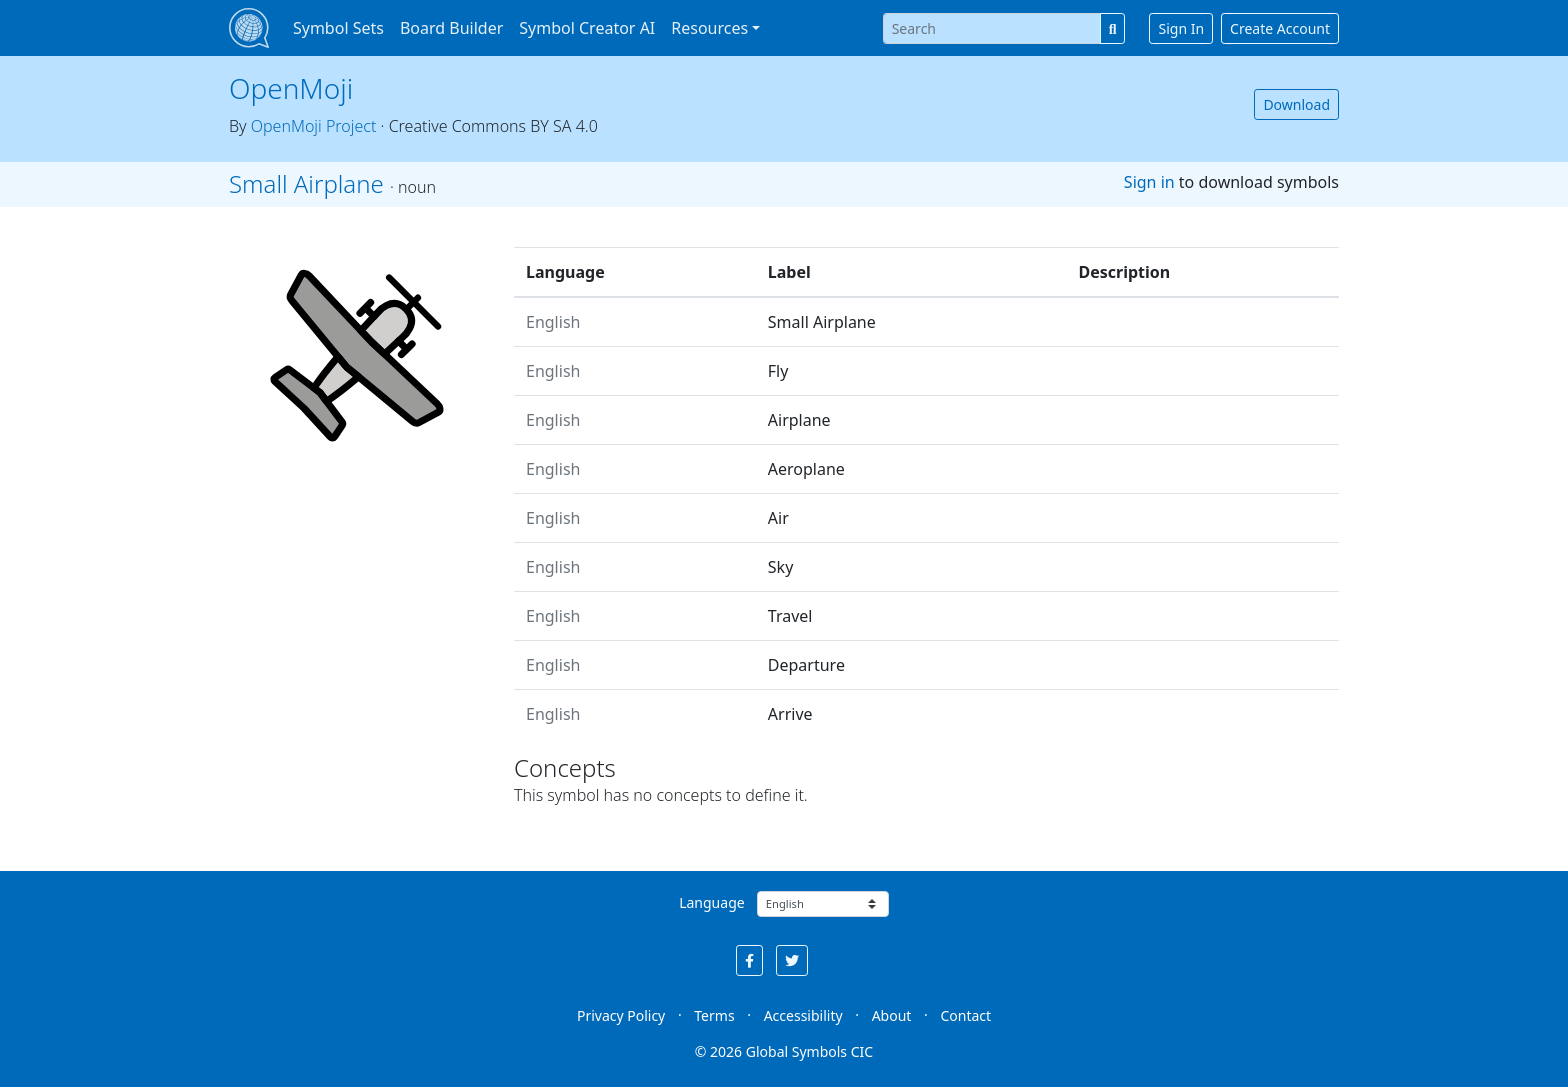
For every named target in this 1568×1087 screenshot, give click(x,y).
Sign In (1181, 28)
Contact (965, 1015)
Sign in (1149, 182)
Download (1296, 104)
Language (711, 902)
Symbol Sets (338, 28)
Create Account (1280, 28)
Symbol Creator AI (587, 28)
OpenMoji (291, 88)
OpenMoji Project (314, 126)
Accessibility (803, 1015)
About (892, 1015)
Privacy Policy (621, 1015)
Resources (709, 28)
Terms (714, 1015)
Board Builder (451, 28)
